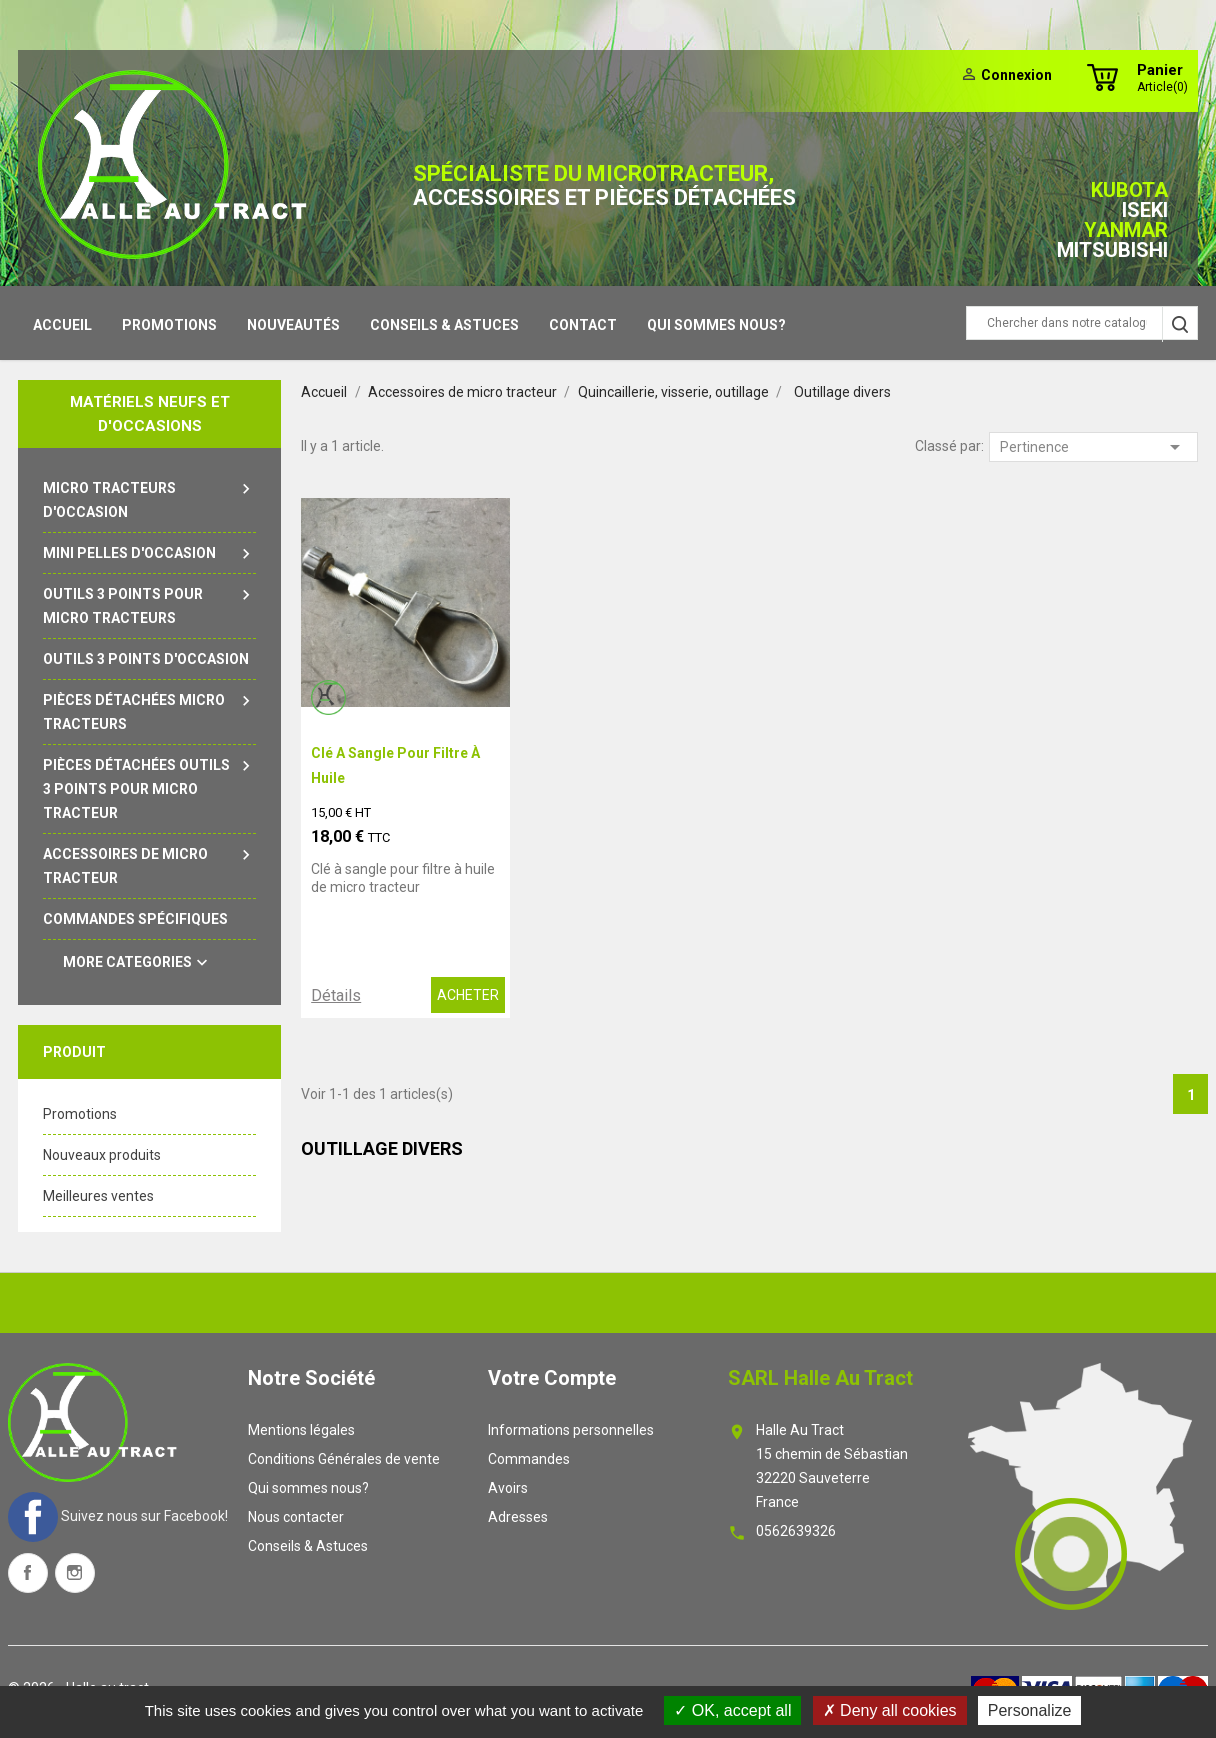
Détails (336, 995)
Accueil (62, 325)
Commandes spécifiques (135, 919)
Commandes (529, 1459)
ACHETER (468, 995)
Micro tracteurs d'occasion (149, 498)
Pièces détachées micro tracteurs (149, 710)
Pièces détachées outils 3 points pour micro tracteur (149, 787)
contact (583, 325)
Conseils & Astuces (444, 325)
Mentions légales (301, 1430)
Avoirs (508, 1488)
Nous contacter (296, 1517)
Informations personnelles (571, 1430)
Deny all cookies (890, 1710)
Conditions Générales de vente (344, 1459)
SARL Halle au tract (820, 1378)
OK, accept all (732, 1710)
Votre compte (552, 1378)
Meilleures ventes (98, 1196)
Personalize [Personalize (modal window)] (1030, 1710)
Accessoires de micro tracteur (149, 864)
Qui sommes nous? (716, 325)
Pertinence (1093, 447)
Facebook (28, 1573)
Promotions (169, 325)
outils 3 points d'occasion (146, 659)
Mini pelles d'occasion (149, 553)
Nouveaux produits (102, 1155)
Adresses (518, 1517)
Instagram (75, 1573)
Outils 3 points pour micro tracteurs (149, 604)
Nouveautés (293, 325)
